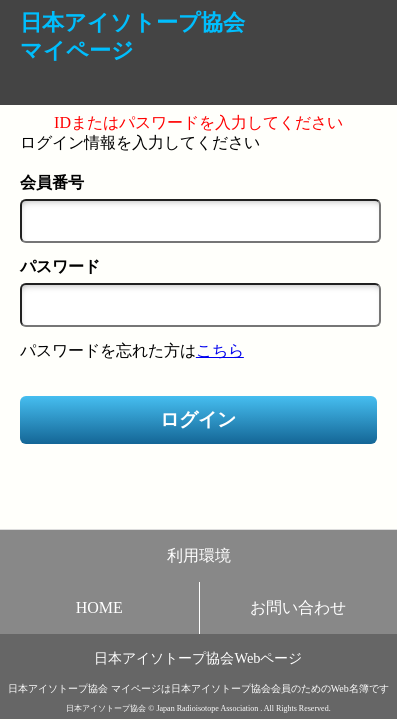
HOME (99, 607)
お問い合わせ (298, 607)
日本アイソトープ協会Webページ (198, 658)
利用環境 (199, 555)
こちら (220, 350)
